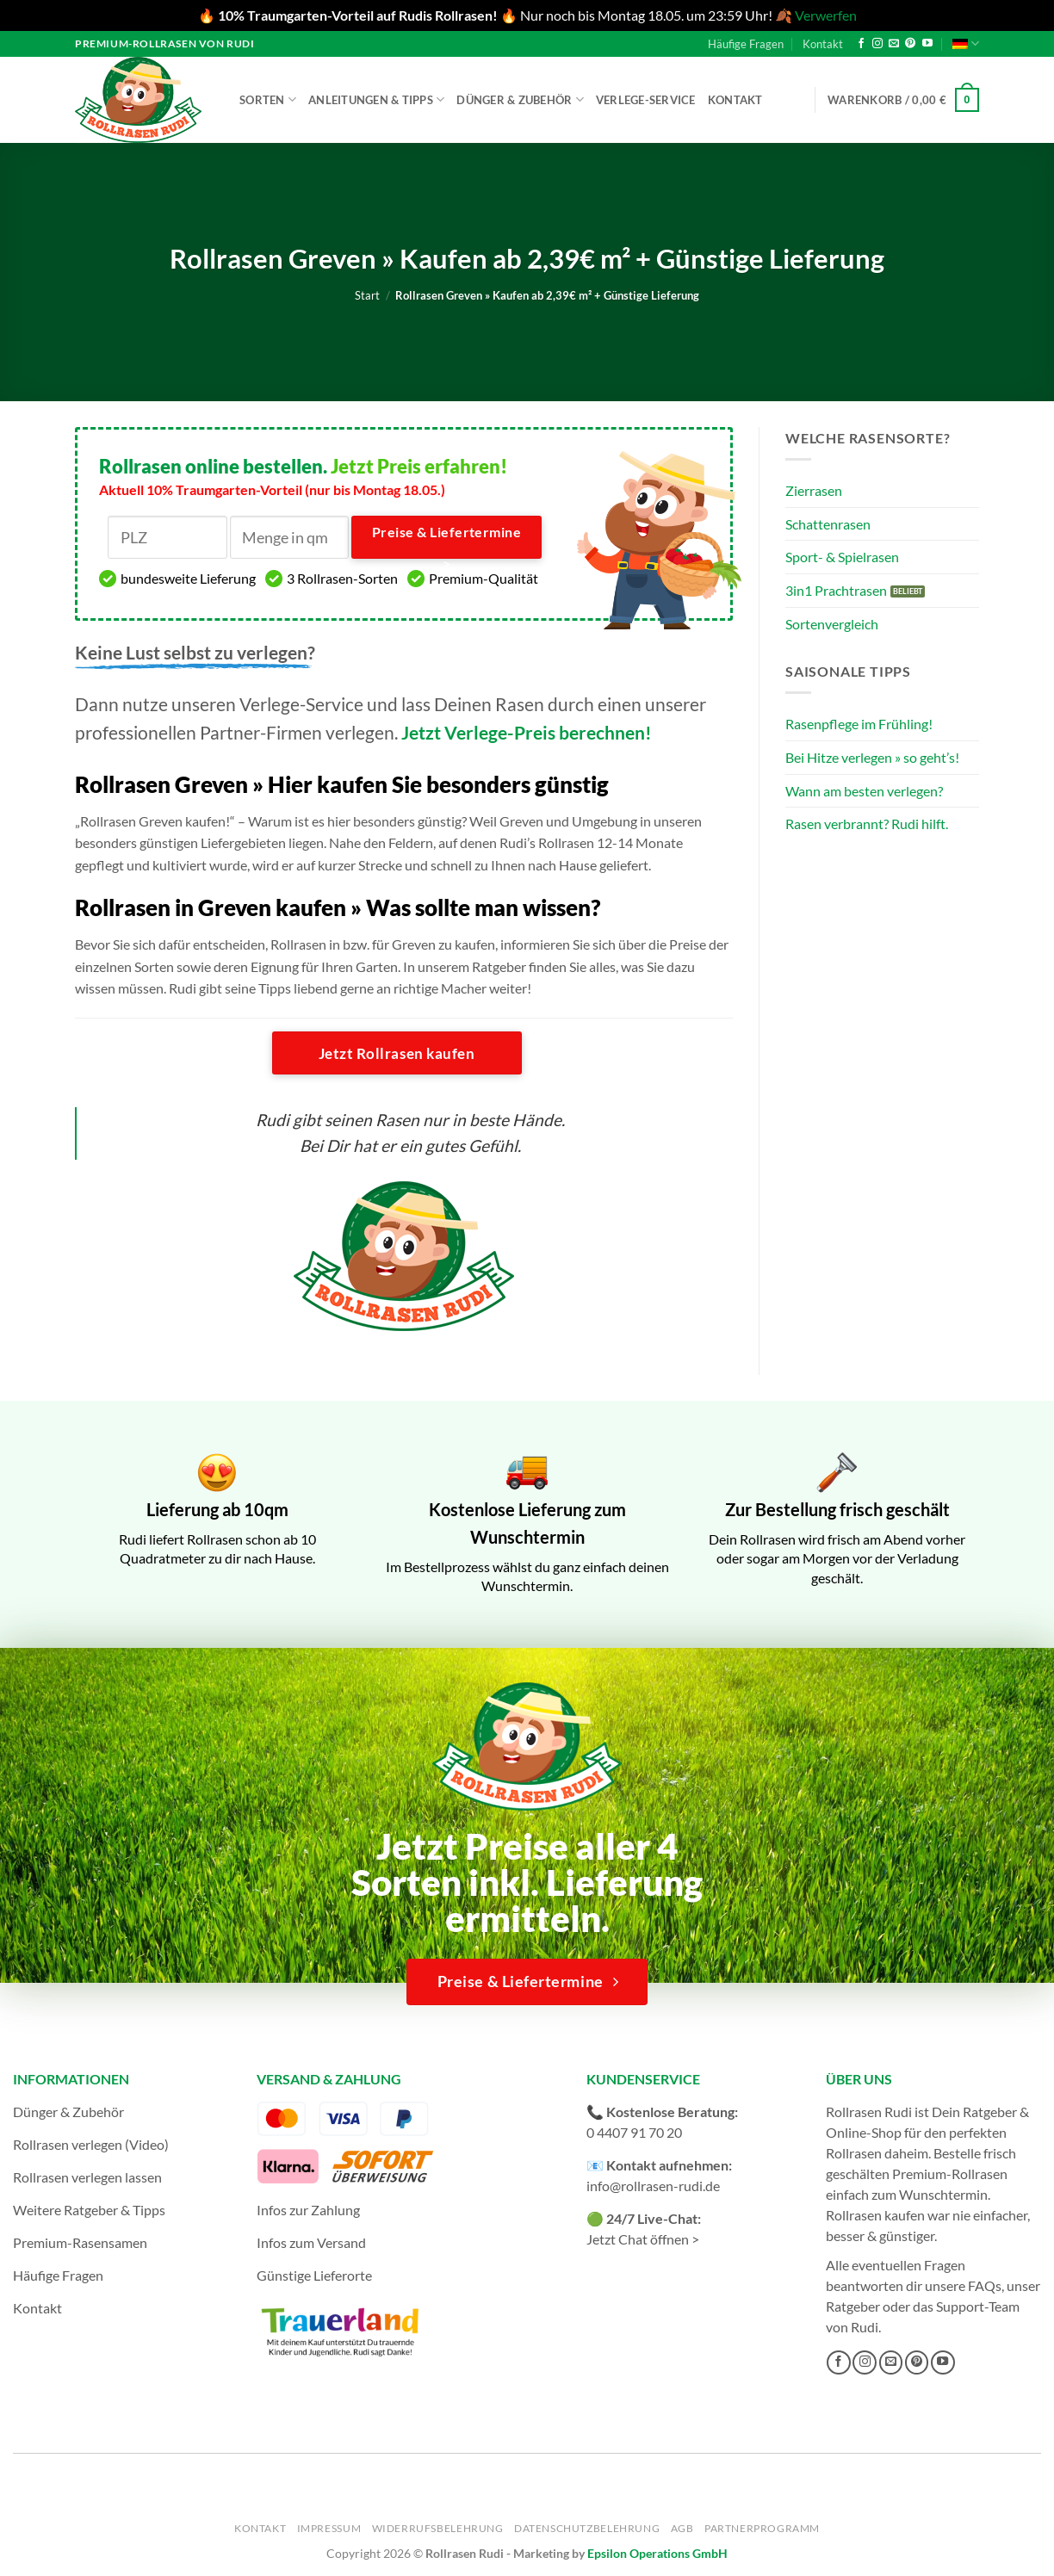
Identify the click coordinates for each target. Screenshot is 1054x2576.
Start (367, 295)
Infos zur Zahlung (308, 2209)
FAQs (984, 2285)
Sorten (267, 99)
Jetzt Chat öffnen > (642, 2239)
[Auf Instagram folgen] (877, 44)
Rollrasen (854, 2153)
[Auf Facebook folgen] (861, 44)
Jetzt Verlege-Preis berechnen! (526, 732)
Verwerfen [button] (826, 15)
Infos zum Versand (311, 2242)
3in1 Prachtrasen (836, 590)
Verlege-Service (646, 100)
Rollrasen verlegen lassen (87, 2177)
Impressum (329, 2528)
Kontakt (823, 44)
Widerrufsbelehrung (438, 2528)
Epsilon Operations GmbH (657, 2553)
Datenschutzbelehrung (587, 2528)
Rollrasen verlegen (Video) (91, 2144)
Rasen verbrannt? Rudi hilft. (866, 823)
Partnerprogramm (762, 2528)
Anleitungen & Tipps (376, 99)
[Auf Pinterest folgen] (910, 44)
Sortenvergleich (831, 624)
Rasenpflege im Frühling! (859, 723)
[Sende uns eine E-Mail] (894, 44)
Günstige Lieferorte (314, 2275)
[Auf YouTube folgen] (927, 44)
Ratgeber (853, 2306)
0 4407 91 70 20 (634, 2132)
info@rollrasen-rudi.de (653, 2185)
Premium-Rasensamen (80, 2242)
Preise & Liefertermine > (446, 541)
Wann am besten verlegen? (864, 791)
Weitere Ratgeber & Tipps (89, 2209)
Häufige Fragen (746, 44)
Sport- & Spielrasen (842, 556)
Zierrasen (813, 490)
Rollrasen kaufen (875, 2215)
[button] (903, 100)
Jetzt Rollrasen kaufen (396, 1053)
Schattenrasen (828, 524)
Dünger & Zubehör (520, 99)
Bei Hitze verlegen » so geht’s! (872, 757)
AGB (682, 2528)
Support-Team (978, 2306)
